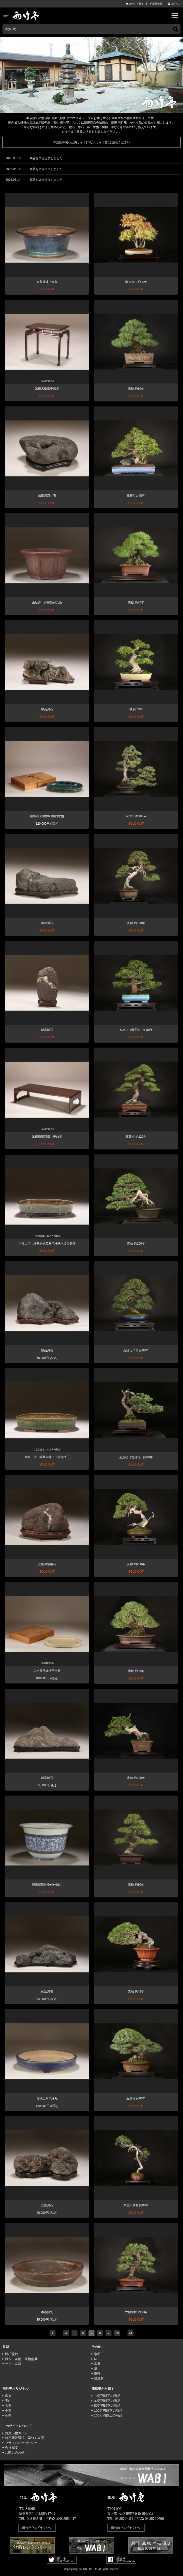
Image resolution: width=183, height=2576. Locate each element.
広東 (8, 2396)
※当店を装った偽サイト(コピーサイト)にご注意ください (91, 142)
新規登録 (157, 3)
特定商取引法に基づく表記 (24, 2438)
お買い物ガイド (16, 2433)
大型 (8, 2405)
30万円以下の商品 (107, 2401)
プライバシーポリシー (21, 2443)
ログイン (175, 3)
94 (130, 2333)
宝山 (8, 2401)
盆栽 (5, 2347)
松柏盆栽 (11, 2354)
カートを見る (136, 3)
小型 (8, 2415)
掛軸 (97, 2373)
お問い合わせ (14, 2452)
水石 (97, 2354)
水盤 (97, 2364)
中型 (8, 2410)
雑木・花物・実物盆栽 (21, 2359)
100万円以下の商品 (108, 2410)
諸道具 (99, 2378)
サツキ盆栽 (13, 2364)
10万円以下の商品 (107, 2396)
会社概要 (11, 2447)
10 (116, 2333)
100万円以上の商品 (108, 2415)
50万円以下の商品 (107, 2405)
